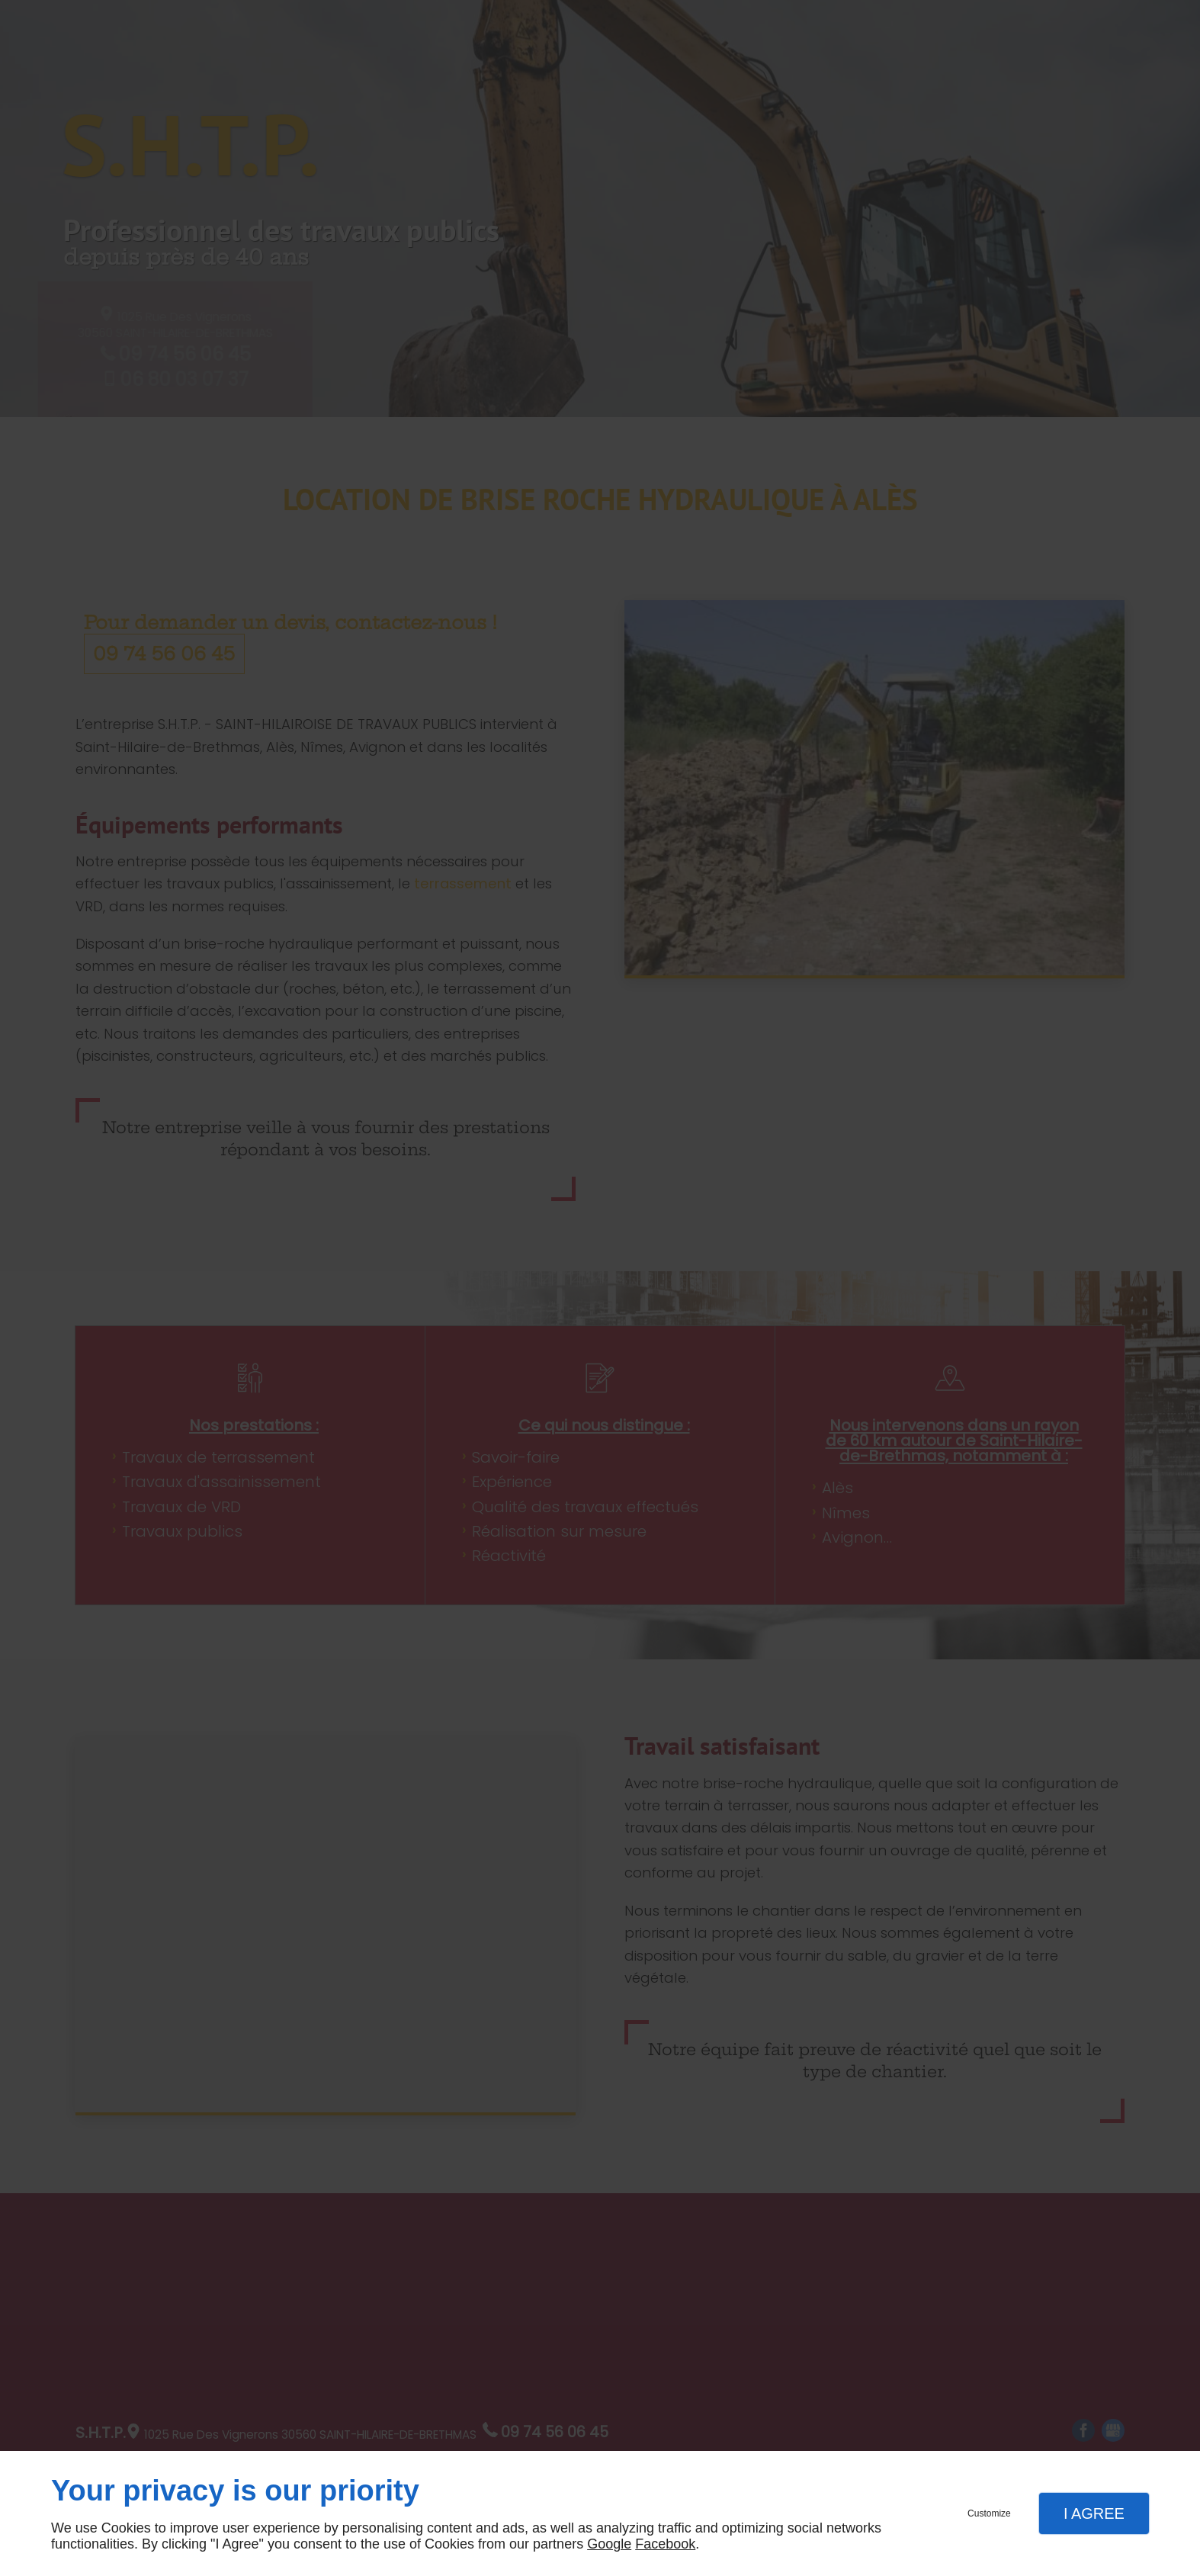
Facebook (665, 2544)
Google (609, 2544)
